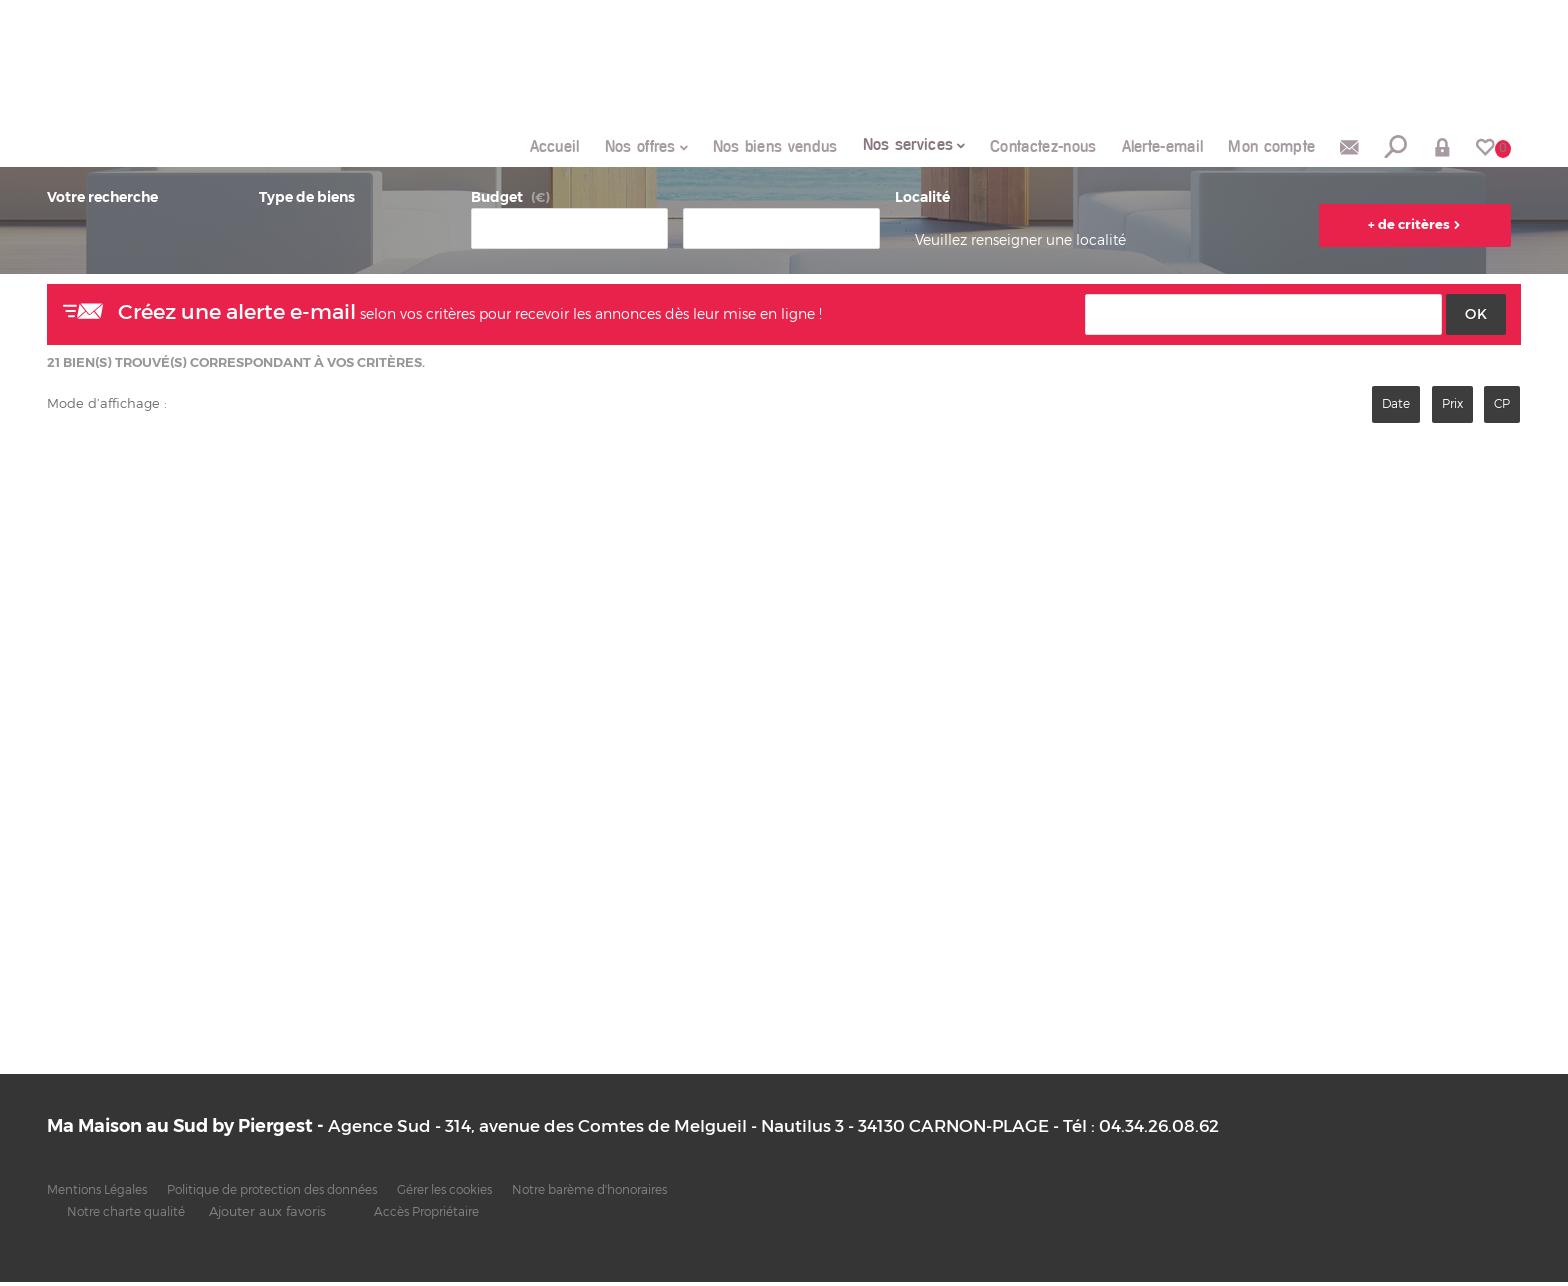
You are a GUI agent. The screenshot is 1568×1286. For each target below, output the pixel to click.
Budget (497, 201)
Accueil (498, 148)
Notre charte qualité (132, 1215)
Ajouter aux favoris (280, 1215)
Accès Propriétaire (445, 1215)
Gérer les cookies (491, 1194)
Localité (922, 201)
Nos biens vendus (731, 148)
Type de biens (307, 201)
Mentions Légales (103, 1194)
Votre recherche (102, 201)
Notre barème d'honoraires (656, 1194)
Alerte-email (1143, 148)
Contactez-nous (1014, 148)
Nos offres (594, 147)
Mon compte (1260, 148)
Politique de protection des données (298, 1194)
